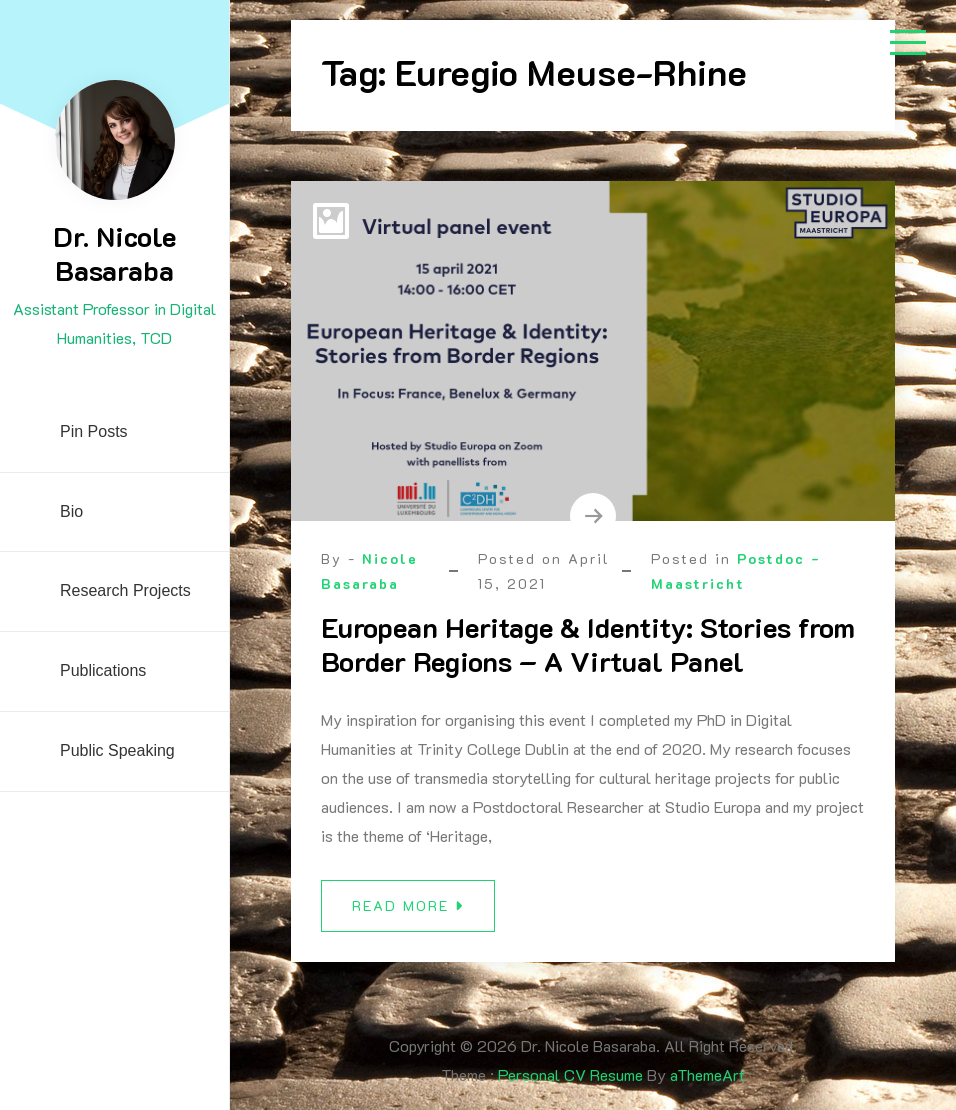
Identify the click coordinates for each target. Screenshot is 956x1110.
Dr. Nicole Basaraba (114, 253)
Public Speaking (117, 750)
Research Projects (125, 590)
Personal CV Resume (570, 1074)
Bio (71, 511)
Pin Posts (94, 431)
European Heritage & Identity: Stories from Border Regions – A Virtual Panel (588, 644)
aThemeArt (707, 1074)
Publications (103, 670)
